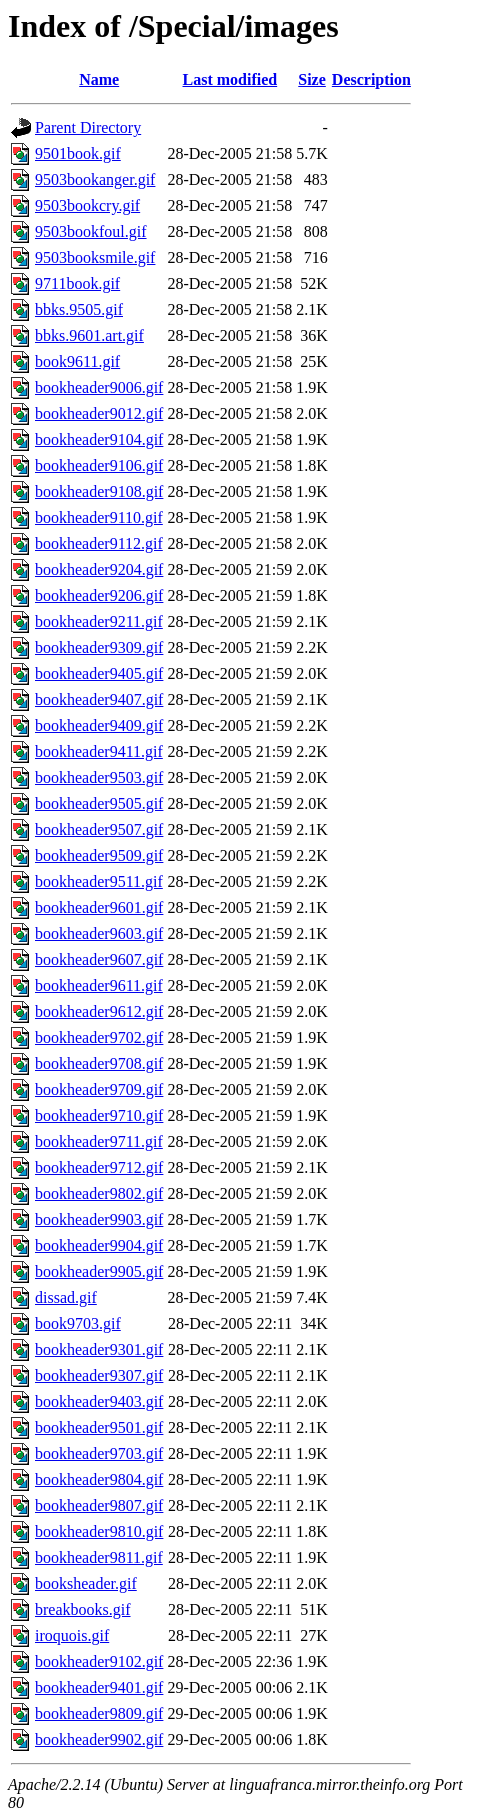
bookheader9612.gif (99, 1011)
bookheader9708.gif (99, 1063)
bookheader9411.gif (99, 751)
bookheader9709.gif (99, 1089)
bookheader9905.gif (99, 1271)
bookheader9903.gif (99, 1219)
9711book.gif (77, 283)
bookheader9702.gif (99, 1037)
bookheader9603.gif (99, 933)
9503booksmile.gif (95, 257)
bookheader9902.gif (99, 1739)
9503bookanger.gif (95, 179)
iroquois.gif (72, 1635)
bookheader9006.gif (99, 387)
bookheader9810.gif (99, 1531)
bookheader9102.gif (99, 1661)
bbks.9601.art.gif (89, 335)
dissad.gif (66, 1297)
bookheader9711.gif (99, 1141)
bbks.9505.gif (79, 309)
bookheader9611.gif (99, 985)
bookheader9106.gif (99, 465)
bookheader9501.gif (99, 1427)
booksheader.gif (86, 1583)
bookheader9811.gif (99, 1557)
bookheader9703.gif (99, 1453)
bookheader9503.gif (99, 777)
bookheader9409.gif (99, 725)
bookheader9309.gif (99, 647)
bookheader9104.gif (99, 439)
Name (99, 79)
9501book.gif (78, 153)
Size (312, 79)
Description (371, 79)
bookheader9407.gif (99, 699)
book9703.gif (78, 1323)
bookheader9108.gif (99, 491)
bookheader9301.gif (99, 1349)
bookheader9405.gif (99, 673)
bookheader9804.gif (99, 1479)
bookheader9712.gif (99, 1167)
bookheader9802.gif (99, 1193)
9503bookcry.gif (87, 205)
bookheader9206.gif (99, 595)
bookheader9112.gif (99, 543)
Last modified (230, 79)
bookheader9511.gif (99, 881)
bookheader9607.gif (99, 959)
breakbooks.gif (83, 1609)
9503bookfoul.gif (91, 231)
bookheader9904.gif (99, 1245)
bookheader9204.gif (99, 569)
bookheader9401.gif (99, 1687)
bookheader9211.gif (99, 621)
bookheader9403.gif (99, 1401)
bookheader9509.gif (99, 855)
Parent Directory (88, 127)
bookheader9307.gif (99, 1375)
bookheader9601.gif (99, 907)
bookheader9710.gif (99, 1115)
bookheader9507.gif (99, 829)
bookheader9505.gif (99, 803)
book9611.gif (77, 361)
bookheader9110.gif (99, 517)
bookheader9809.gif (99, 1713)
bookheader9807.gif (99, 1505)
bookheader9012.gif (99, 413)
